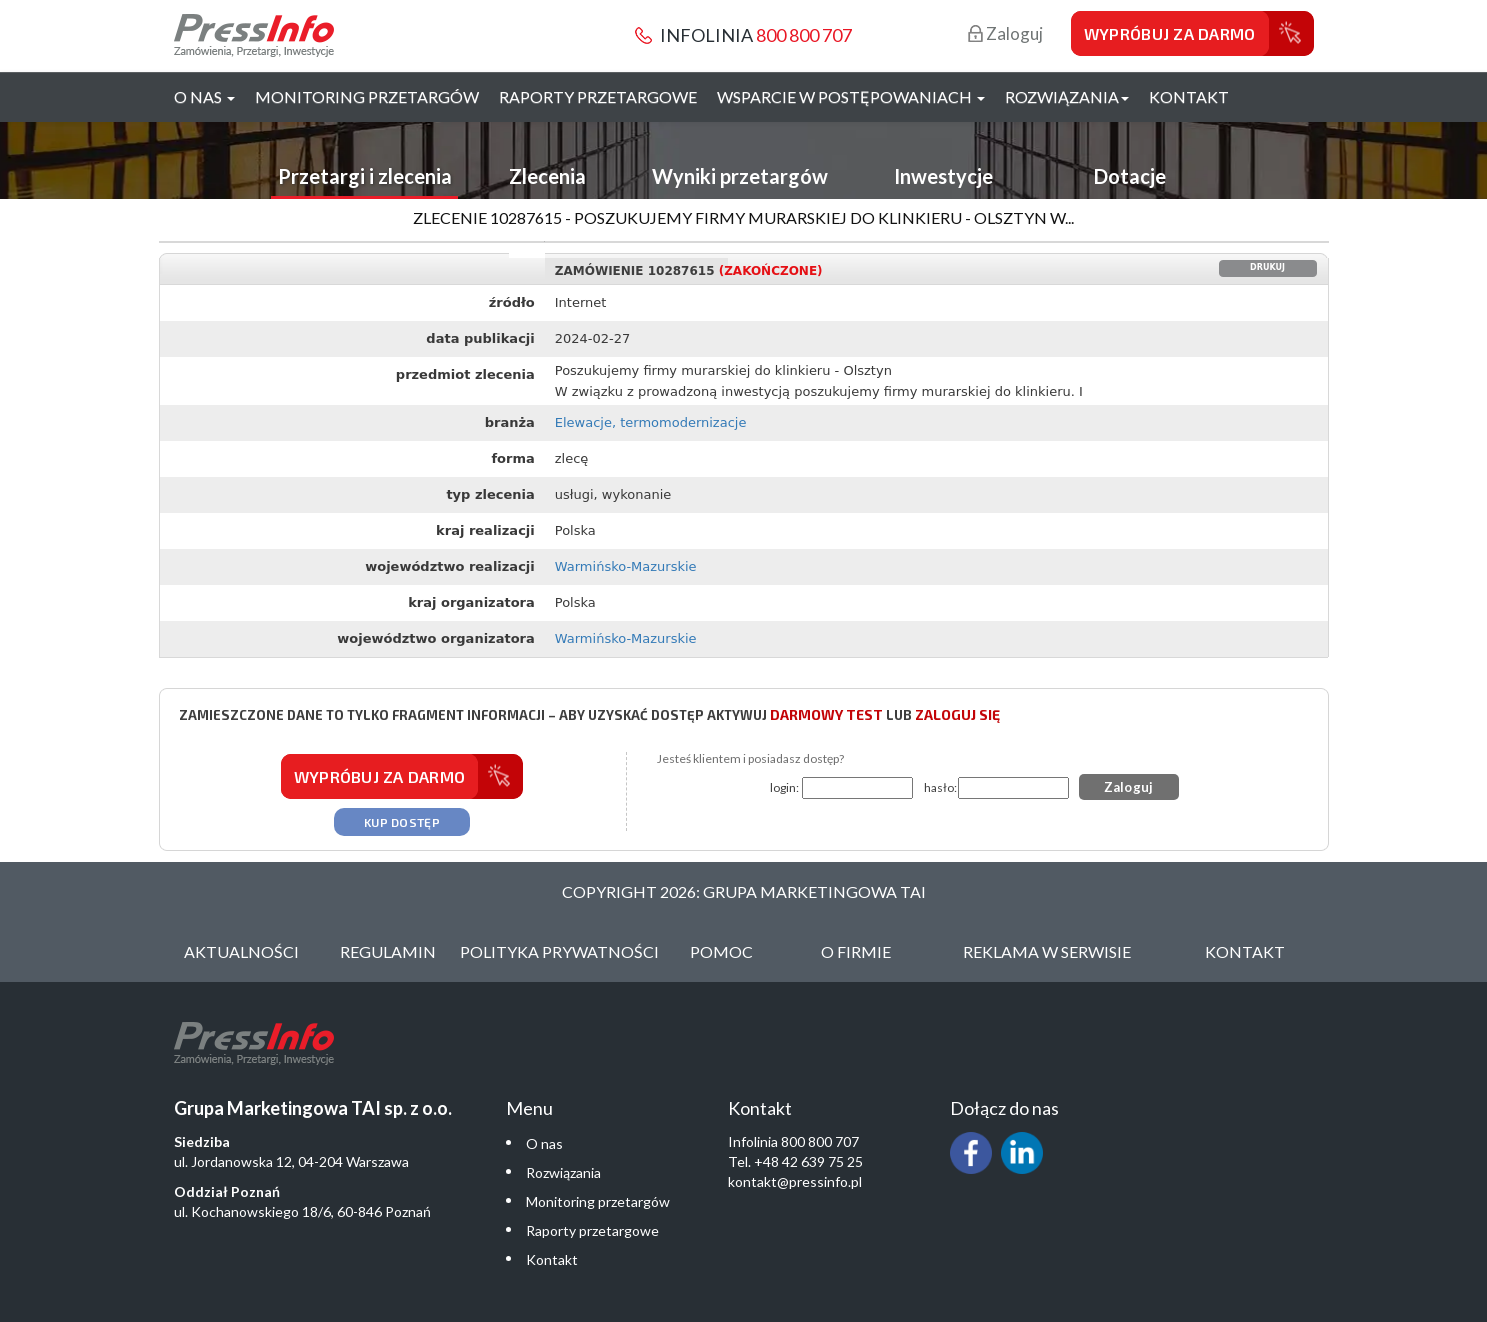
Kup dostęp (402, 822)
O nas (544, 1143)
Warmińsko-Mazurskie (626, 566)
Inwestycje (943, 176)
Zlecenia (547, 176)
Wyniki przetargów (740, 176)
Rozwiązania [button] (1067, 96)
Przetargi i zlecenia (365, 176)
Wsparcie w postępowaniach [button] (851, 96)
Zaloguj (1005, 33)
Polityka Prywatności (559, 951)
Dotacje (1130, 176)
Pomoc (721, 951)
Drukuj (1267, 267)
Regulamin (388, 951)
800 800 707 (804, 35)
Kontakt (1189, 96)
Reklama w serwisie (1047, 951)
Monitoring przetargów (367, 96)
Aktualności (241, 951)
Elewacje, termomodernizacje (651, 422)
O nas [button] (204, 96)
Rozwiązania (563, 1172)
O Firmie (856, 951)
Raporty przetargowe (598, 96)
